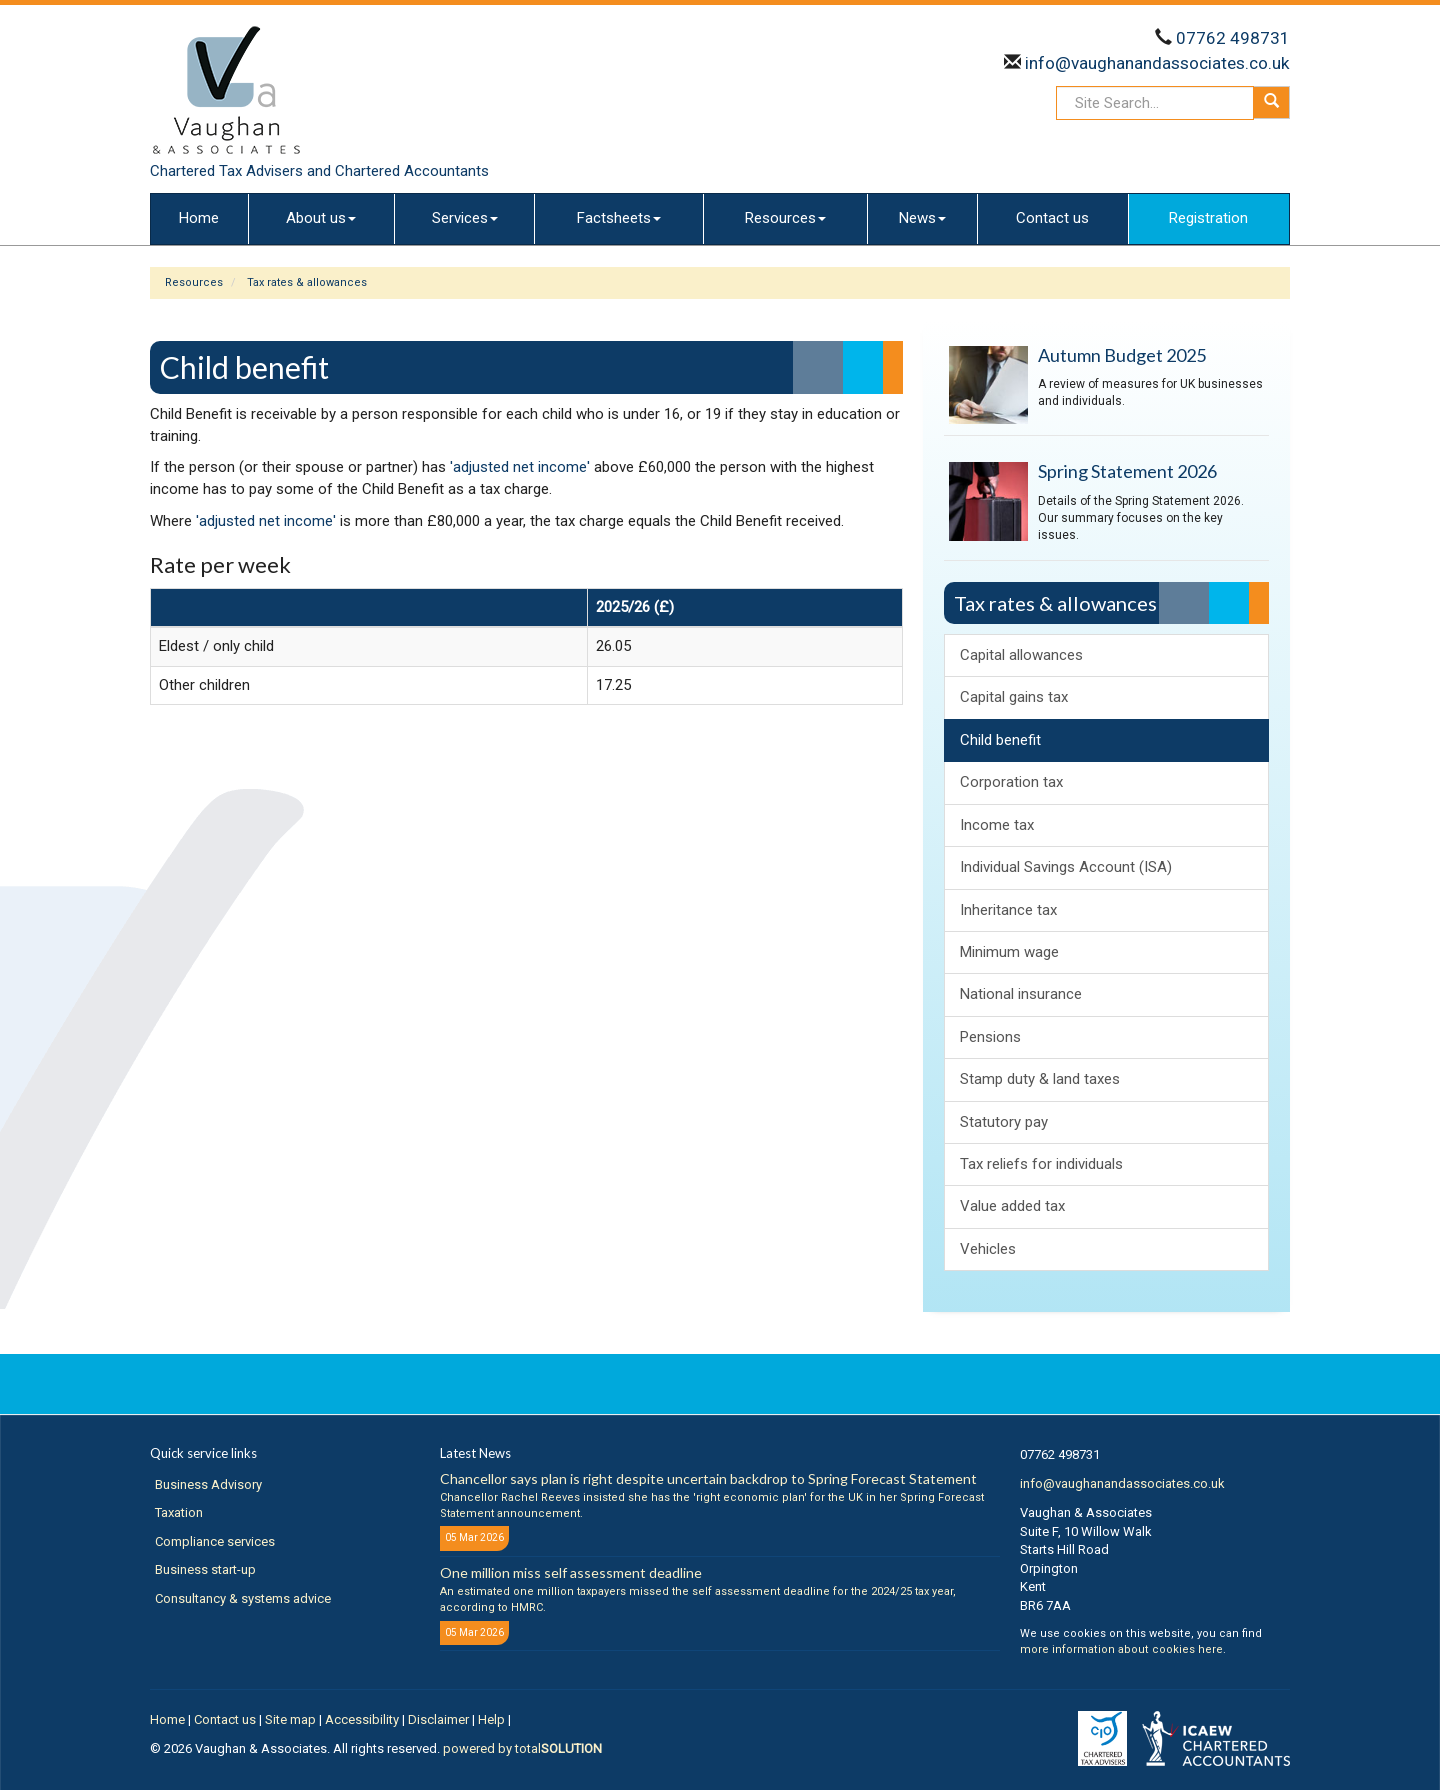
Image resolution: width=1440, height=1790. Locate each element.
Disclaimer (438, 1719)
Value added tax (1012, 1206)
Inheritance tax (1008, 910)
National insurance (1021, 994)
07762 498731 (1233, 38)
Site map (290, 1719)
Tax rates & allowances (307, 282)
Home (199, 218)
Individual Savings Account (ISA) (1066, 867)
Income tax (997, 825)
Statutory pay (1004, 1122)
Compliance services (215, 1541)
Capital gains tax (1014, 697)
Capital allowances (1021, 655)
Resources (785, 218)
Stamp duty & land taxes (1040, 1079)
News (922, 218)
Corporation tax (1011, 782)
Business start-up (205, 1569)
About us (321, 218)
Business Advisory (208, 1484)
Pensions (990, 1037)
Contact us (1052, 218)
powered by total (522, 1748)
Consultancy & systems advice (243, 1598)
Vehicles (988, 1249)
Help (491, 1719)
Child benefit (1000, 740)
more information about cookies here (1121, 1649)
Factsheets (619, 218)
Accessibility (362, 1719)
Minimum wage (1009, 952)
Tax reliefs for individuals (1041, 1164)
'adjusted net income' (520, 467)
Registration (1208, 218)
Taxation (179, 1512)
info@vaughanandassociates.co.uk (1157, 63)
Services (465, 218)
